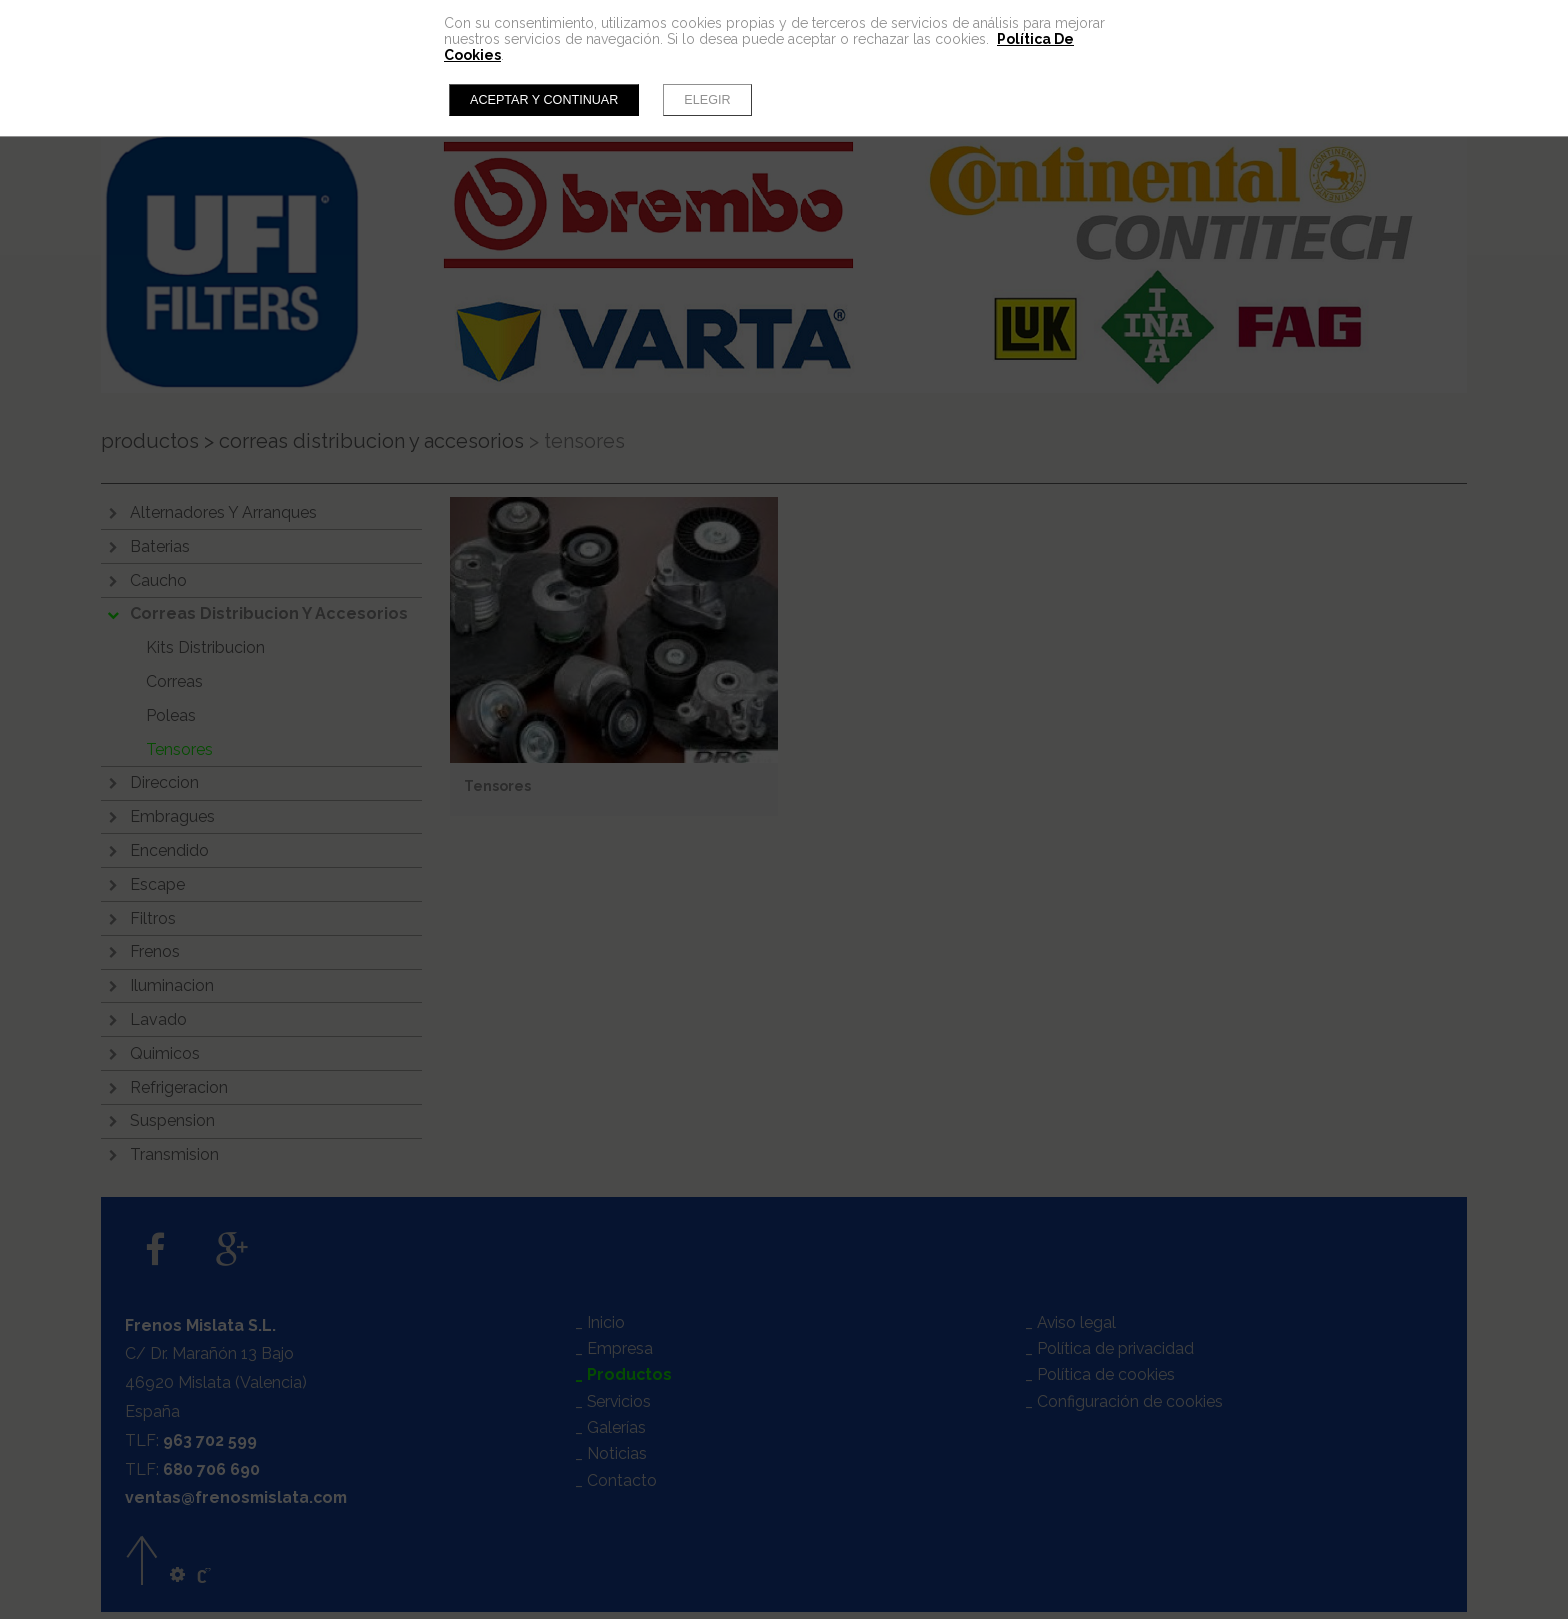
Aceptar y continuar (544, 100)
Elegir (707, 100)
